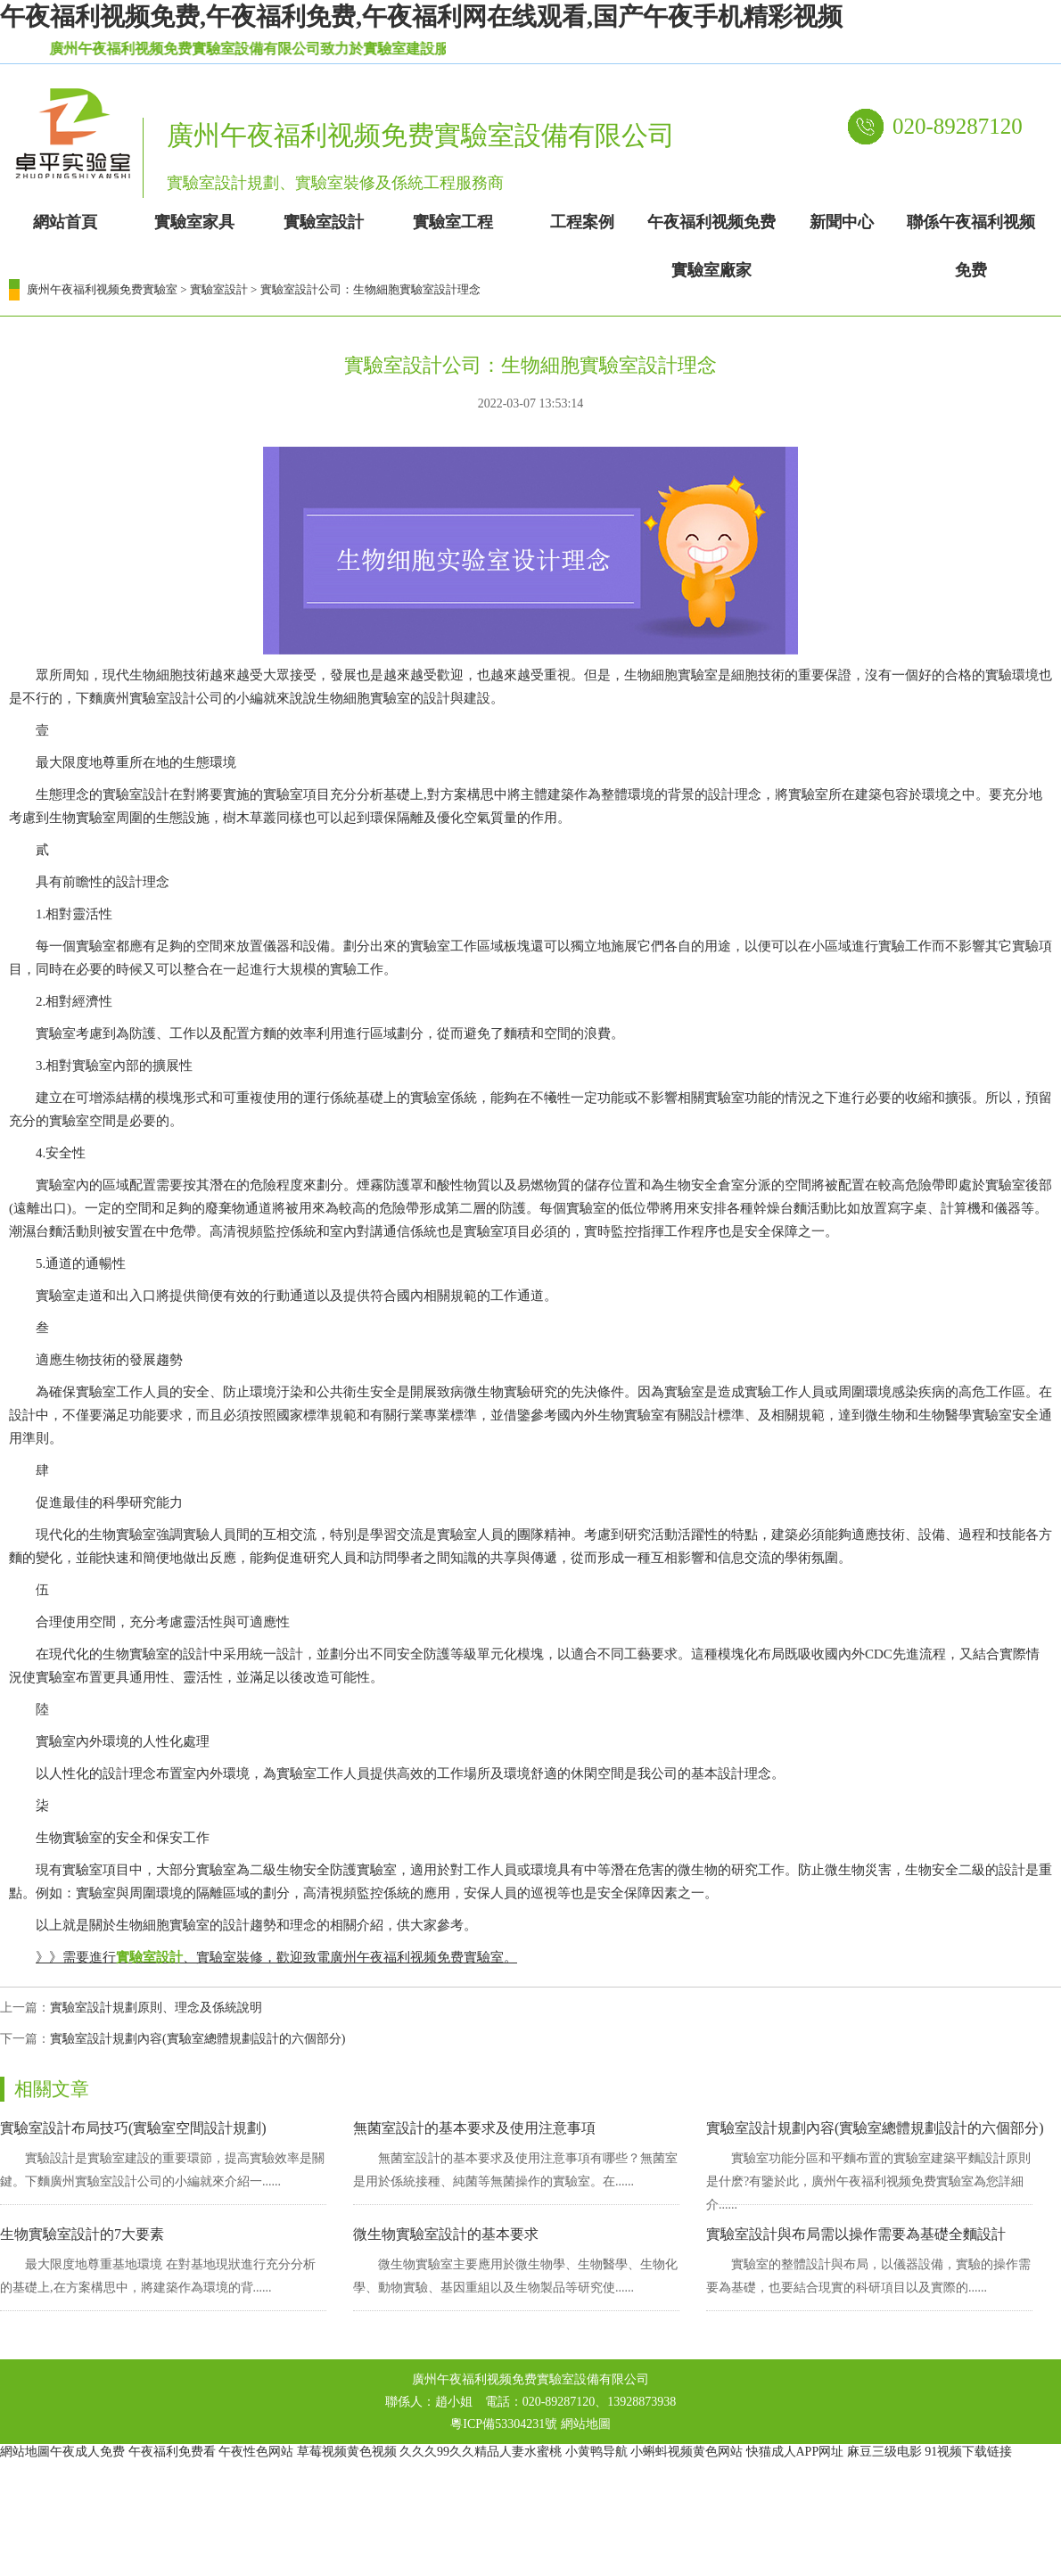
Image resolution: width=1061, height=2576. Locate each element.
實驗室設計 (219, 289)
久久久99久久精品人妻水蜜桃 (480, 2451)
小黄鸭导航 (596, 2451)
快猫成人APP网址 (795, 2451)
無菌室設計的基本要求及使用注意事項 (474, 2128)
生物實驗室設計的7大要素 (82, 2234)
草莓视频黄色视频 (347, 2451)
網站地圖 (586, 2424)
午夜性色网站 (255, 2451)
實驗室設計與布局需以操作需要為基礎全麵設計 (856, 2234)
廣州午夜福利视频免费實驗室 (102, 289)
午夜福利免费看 (172, 2451)
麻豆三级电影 (884, 2451)
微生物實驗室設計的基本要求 (446, 2234)
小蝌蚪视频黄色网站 (686, 2451)
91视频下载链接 (968, 2451)
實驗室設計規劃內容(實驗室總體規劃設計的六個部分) (197, 2038)
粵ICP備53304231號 (503, 2424)
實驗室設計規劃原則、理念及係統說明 (156, 2007)
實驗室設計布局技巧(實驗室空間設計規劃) (133, 2128)
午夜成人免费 (87, 2451)
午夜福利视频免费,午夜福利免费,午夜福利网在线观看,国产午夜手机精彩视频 (421, 16)
